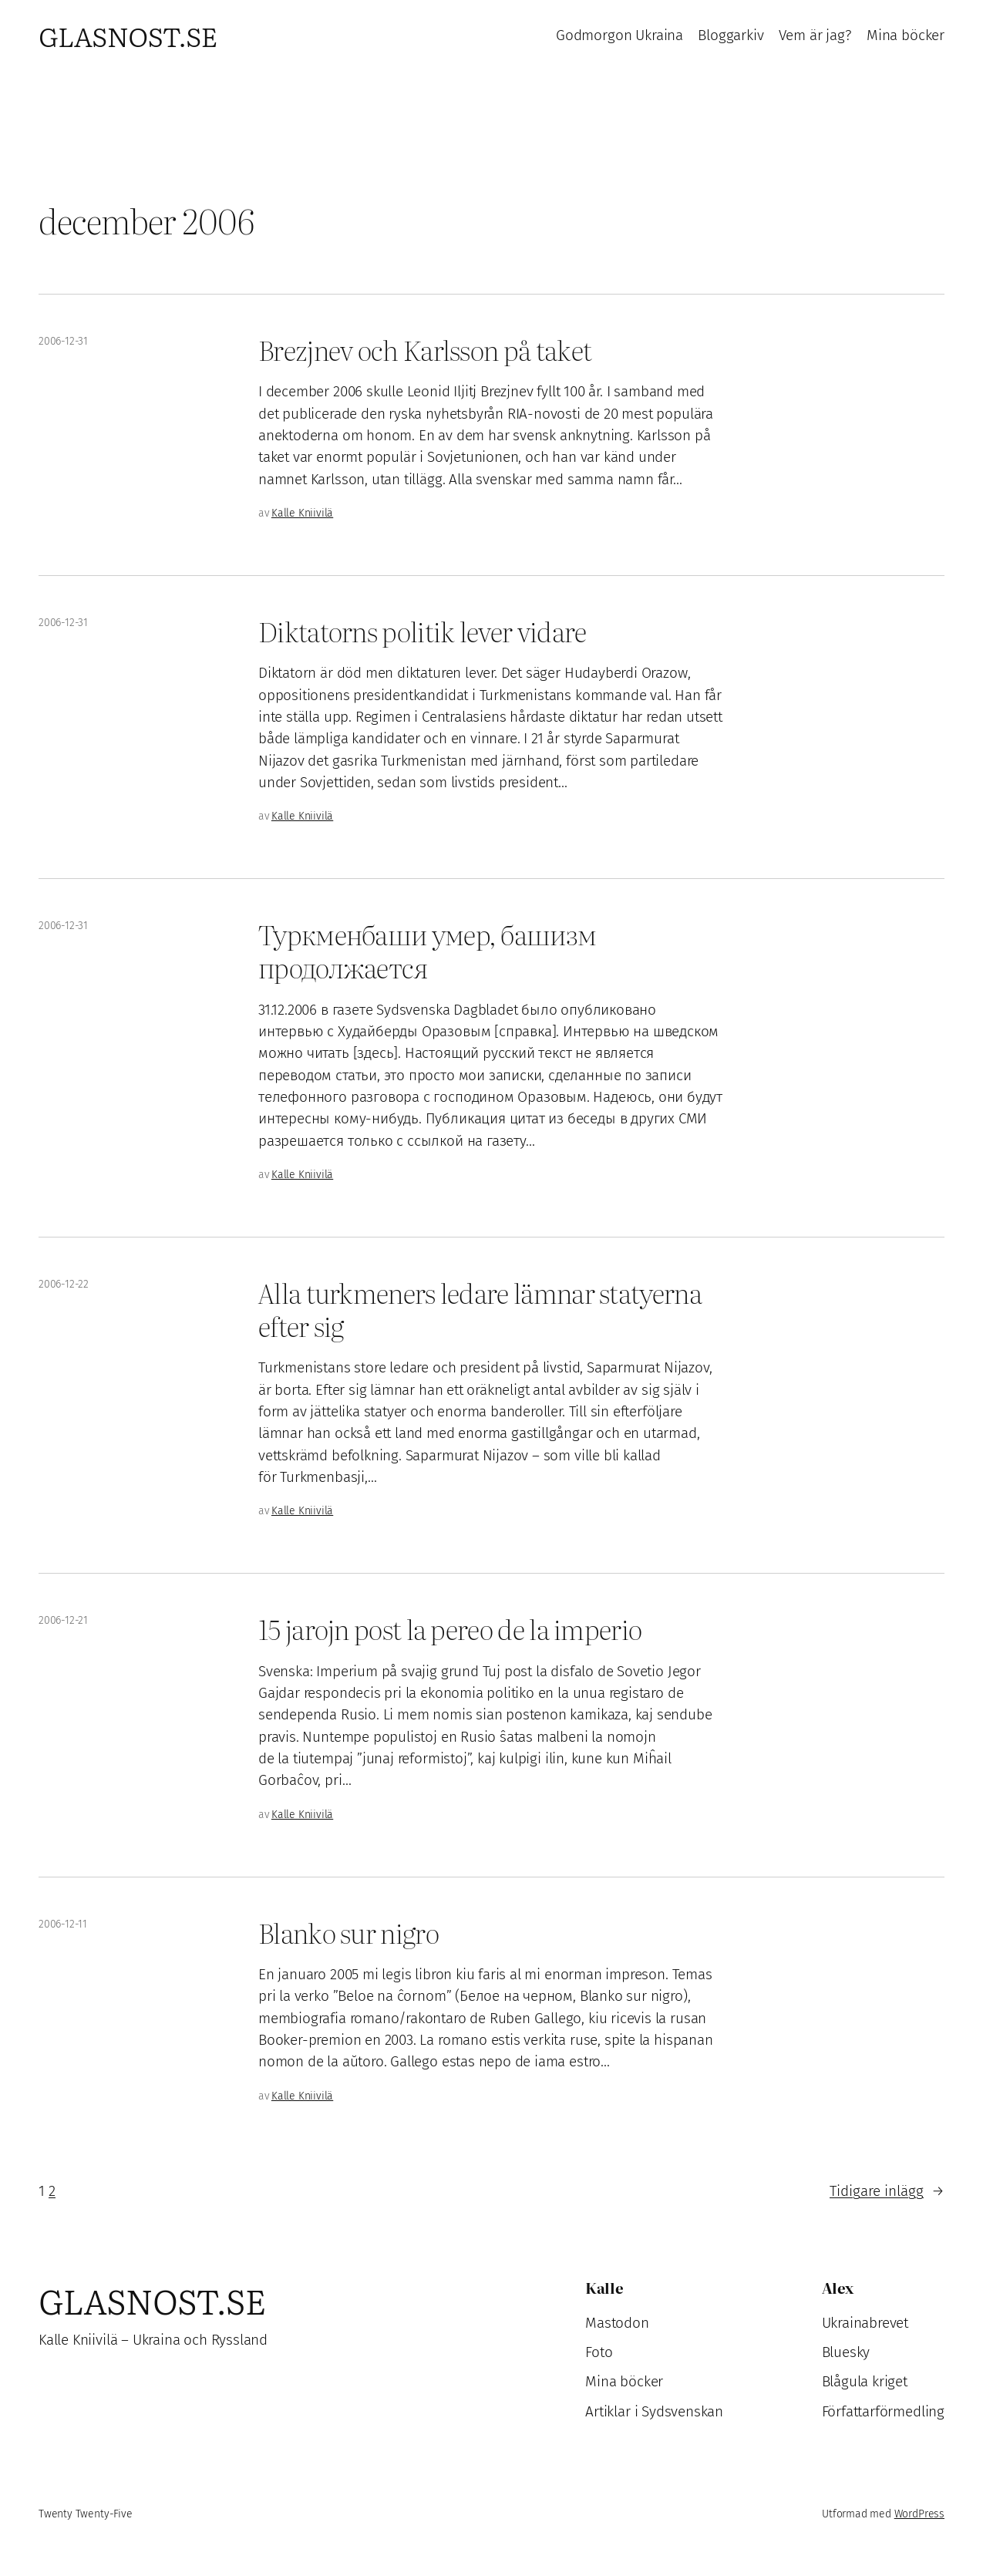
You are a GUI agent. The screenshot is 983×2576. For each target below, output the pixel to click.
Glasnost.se (128, 35)
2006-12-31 (63, 341)
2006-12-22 (64, 1284)
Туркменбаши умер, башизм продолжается (427, 951)
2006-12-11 (63, 1924)
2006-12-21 (63, 1620)
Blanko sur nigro (348, 1932)
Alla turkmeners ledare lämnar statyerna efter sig (480, 1309)
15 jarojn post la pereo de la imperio (449, 1628)
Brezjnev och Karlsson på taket (424, 349)
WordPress (919, 2513)
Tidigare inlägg (887, 2191)
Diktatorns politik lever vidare (422, 631)
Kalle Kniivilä (302, 513)
